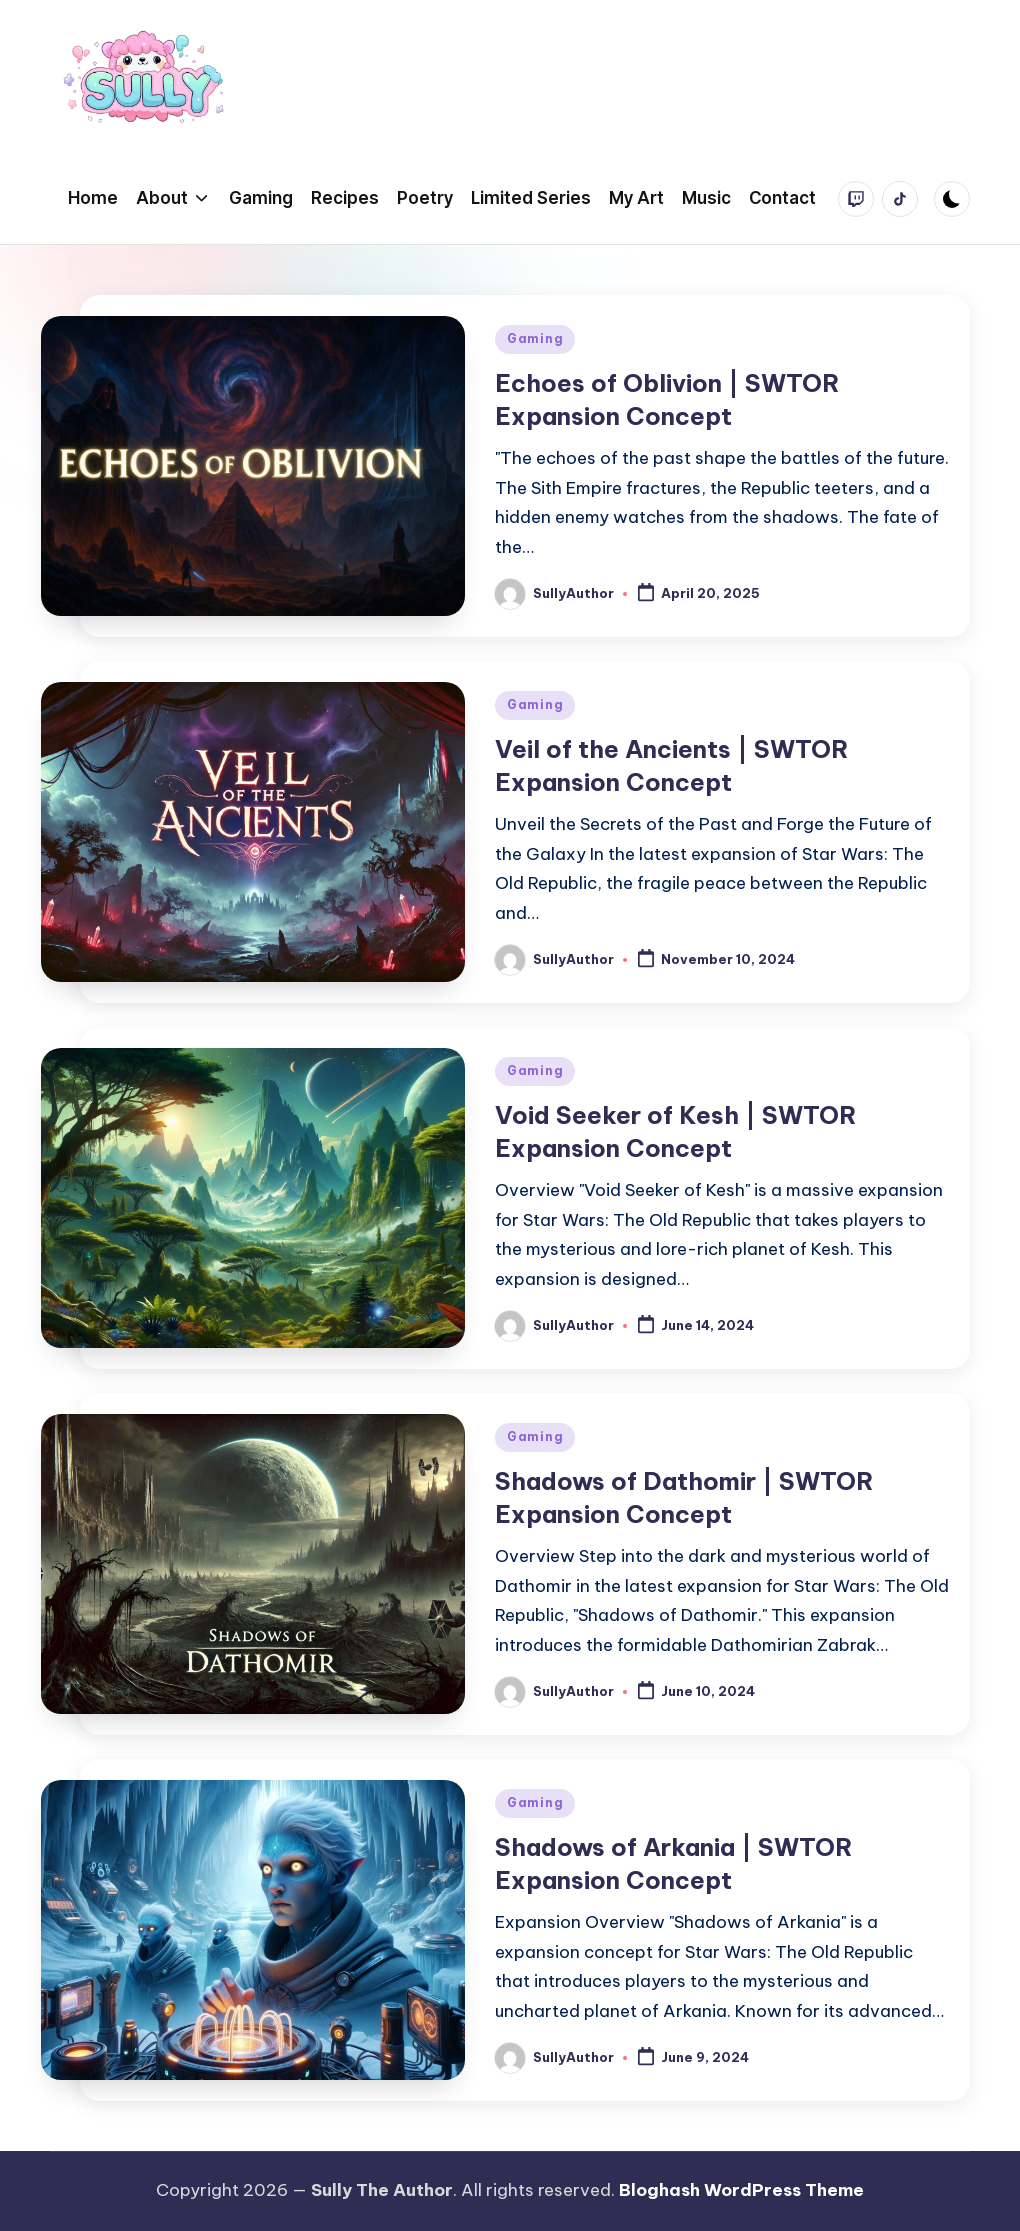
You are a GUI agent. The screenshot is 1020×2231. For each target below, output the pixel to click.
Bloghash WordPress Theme (741, 2190)
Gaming (535, 338)
